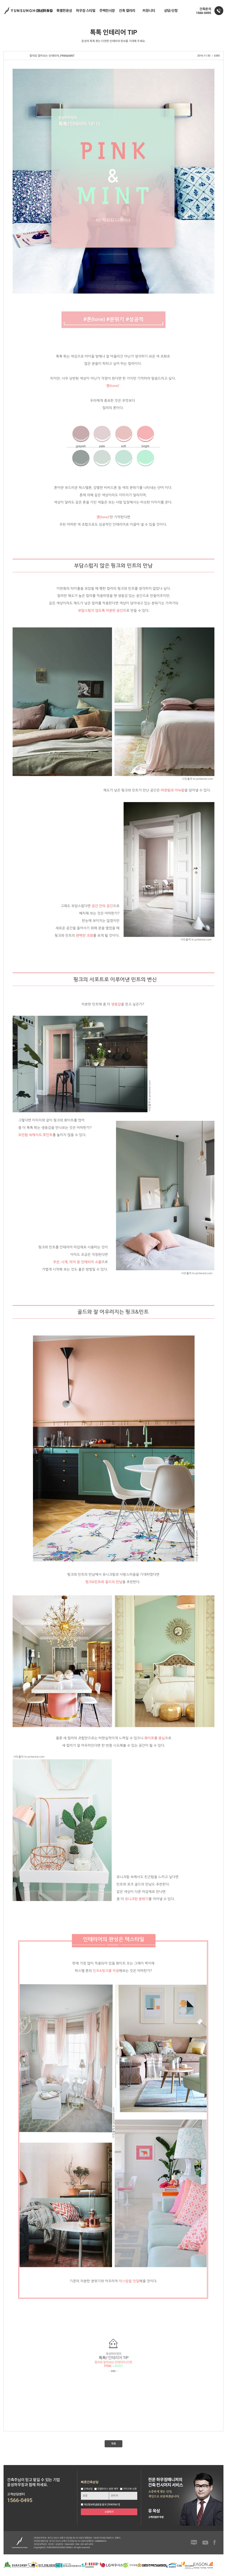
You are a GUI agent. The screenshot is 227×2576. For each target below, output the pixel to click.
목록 (113, 2443)
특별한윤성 (64, 11)
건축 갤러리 (127, 11)
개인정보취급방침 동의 (95, 2504)
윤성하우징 (44, 11)
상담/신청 (171, 11)
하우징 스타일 (85, 11)
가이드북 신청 (130, 2488)
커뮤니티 (148, 11)
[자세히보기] (113, 2504)
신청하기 (109, 2511)
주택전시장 (107, 11)
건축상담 (88, 2488)
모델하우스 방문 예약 (107, 2488)
